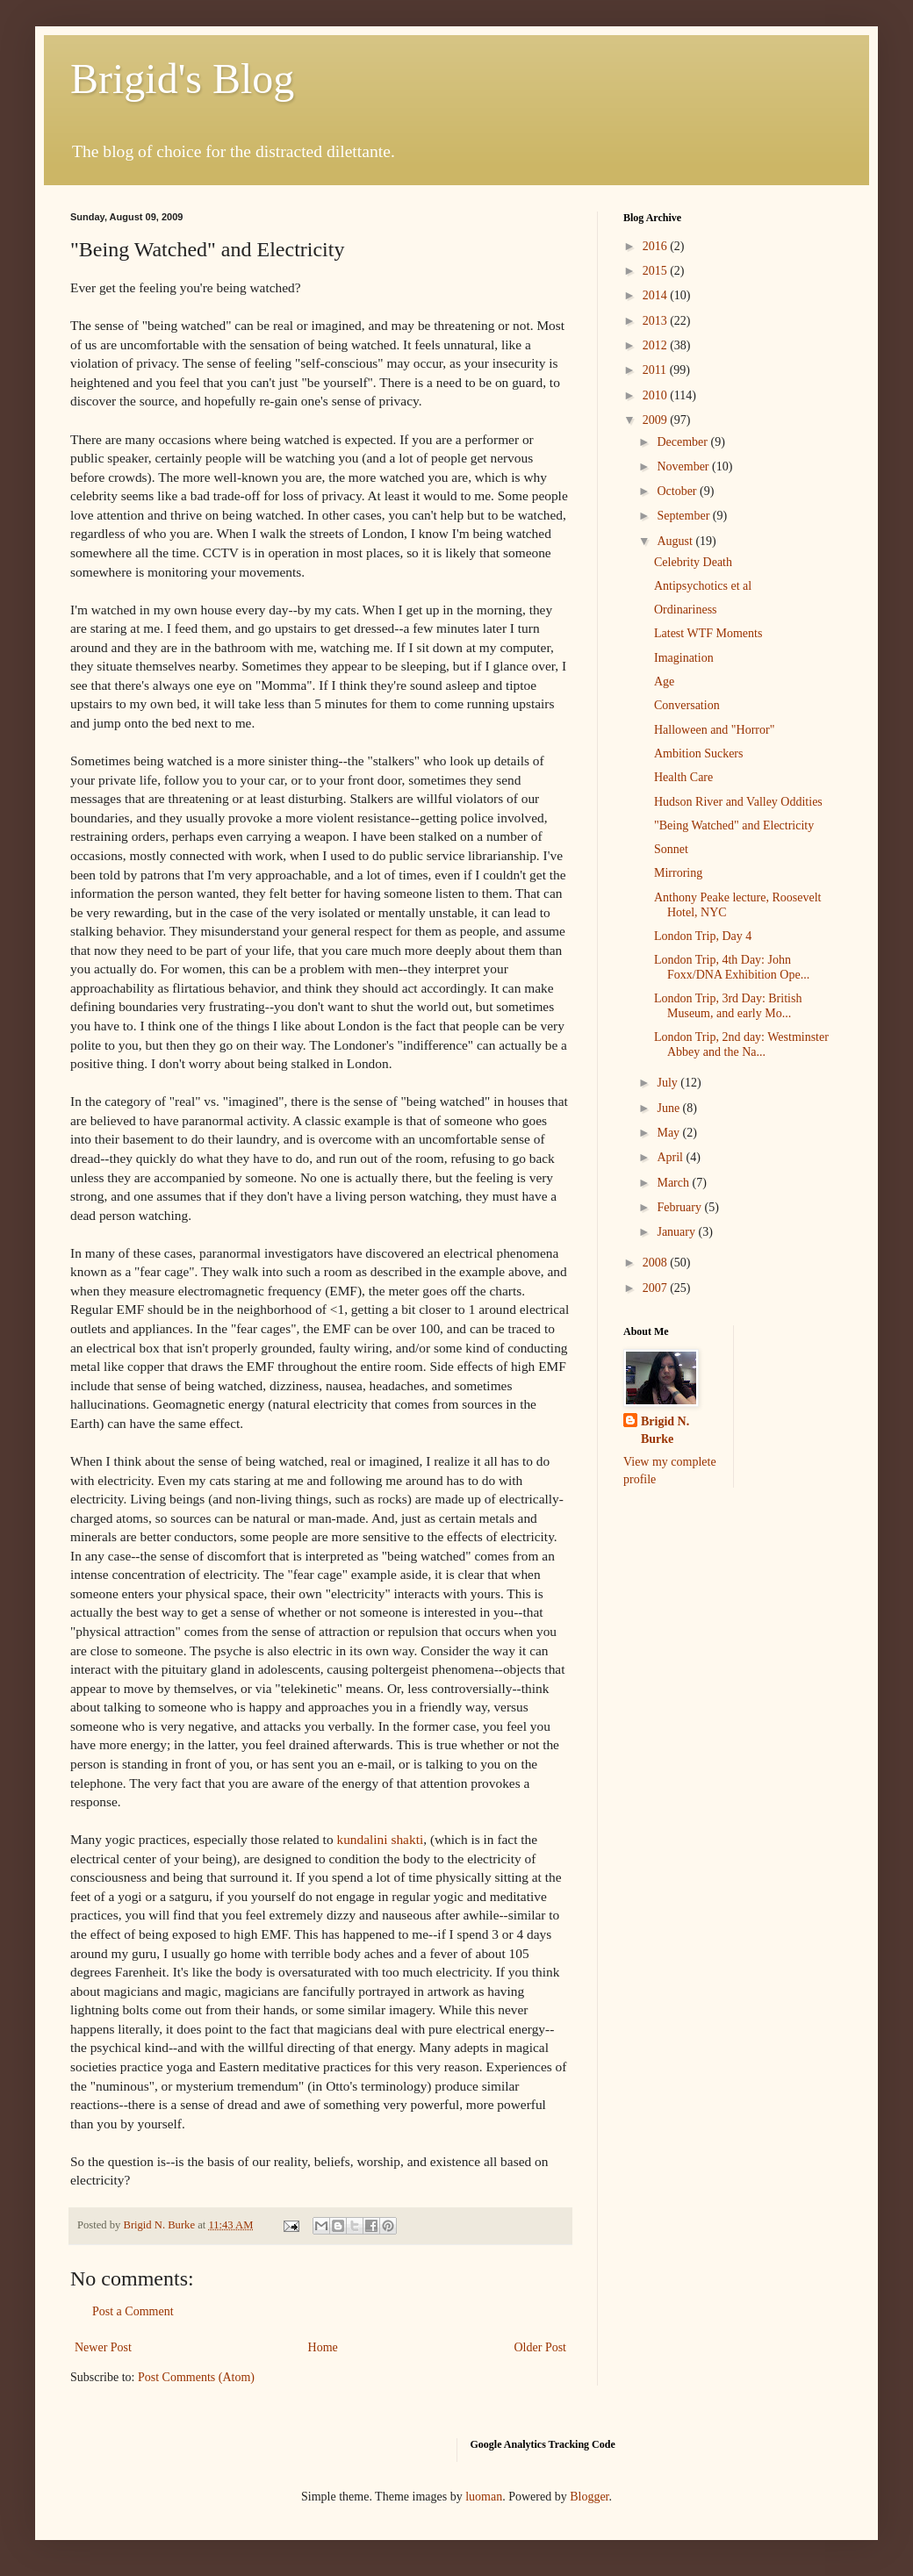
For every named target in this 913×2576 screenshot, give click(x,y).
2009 (657, 420)
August (676, 541)
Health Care (683, 777)
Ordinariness (685, 609)
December (683, 441)
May (669, 1132)
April (671, 1157)
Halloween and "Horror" (714, 729)
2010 (657, 395)
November (684, 466)
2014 (657, 295)
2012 (657, 345)
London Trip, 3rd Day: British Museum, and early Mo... (728, 1006)
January (677, 1231)
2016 (657, 246)
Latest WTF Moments (708, 633)
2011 (656, 370)
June (669, 1108)
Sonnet (671, 849)
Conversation (687, 705)
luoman (483, 2496)
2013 (657, 320)
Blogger (589, 2496)
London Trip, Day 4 (702, 936)
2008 (657, 1262)
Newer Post (103, 2347)
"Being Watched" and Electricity (734, 825)
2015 (657, 270)
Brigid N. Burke (665, 1430)
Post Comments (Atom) (196, 2377)
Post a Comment (133, 2311)
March (674, 1182)
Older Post (540, 2347)
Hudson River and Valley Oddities (738, 801)
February (680, 1207)
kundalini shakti (379, 1839)
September (684, 515)
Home (323, 2347)
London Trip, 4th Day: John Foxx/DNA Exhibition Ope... (731, 967)
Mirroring (678, 872)
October (678, 491)
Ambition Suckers (699, 753)
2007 (657, 1288)
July (668, 1082)
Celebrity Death (693, 562)
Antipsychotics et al (702, 585)
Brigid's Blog (182, 78)
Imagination (684, 657)
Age (664, 681)
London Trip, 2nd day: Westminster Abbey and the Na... (741, 1044)
